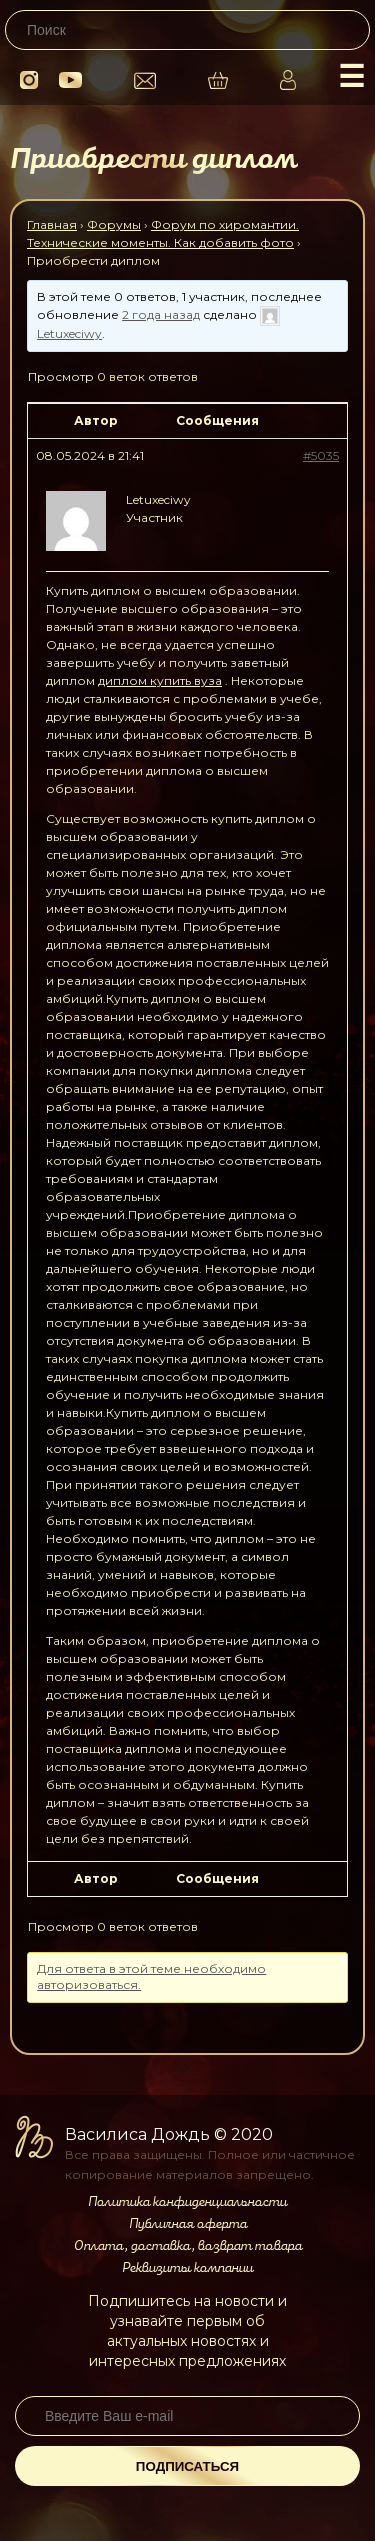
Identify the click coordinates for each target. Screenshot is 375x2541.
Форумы (114, 224)
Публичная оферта (188, 2224)
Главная (52, 224)
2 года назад (161, 314)
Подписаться (187, 2466)
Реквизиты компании (187, 2268)
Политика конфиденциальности (187, 2202)
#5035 (321, 455)
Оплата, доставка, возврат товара (188, 2246)
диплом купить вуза (160, 680)
